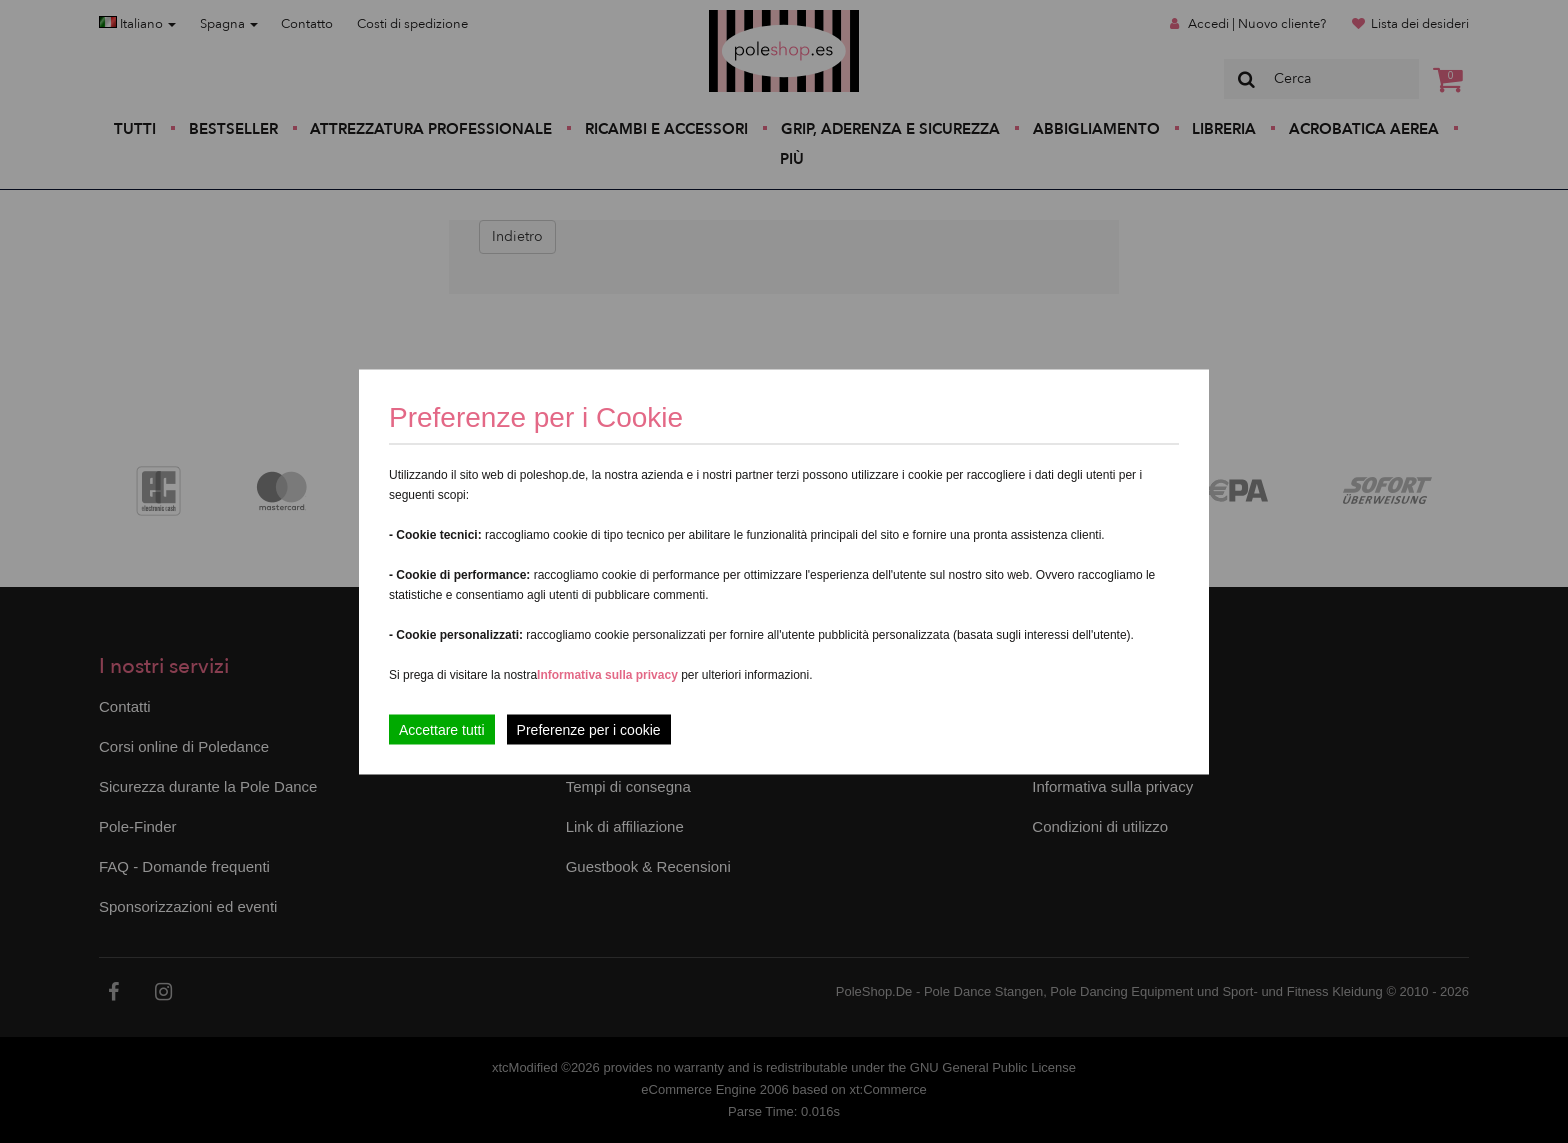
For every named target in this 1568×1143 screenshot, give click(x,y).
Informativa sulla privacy (607, 674)
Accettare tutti (442, 729)
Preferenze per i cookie (589, 729)
